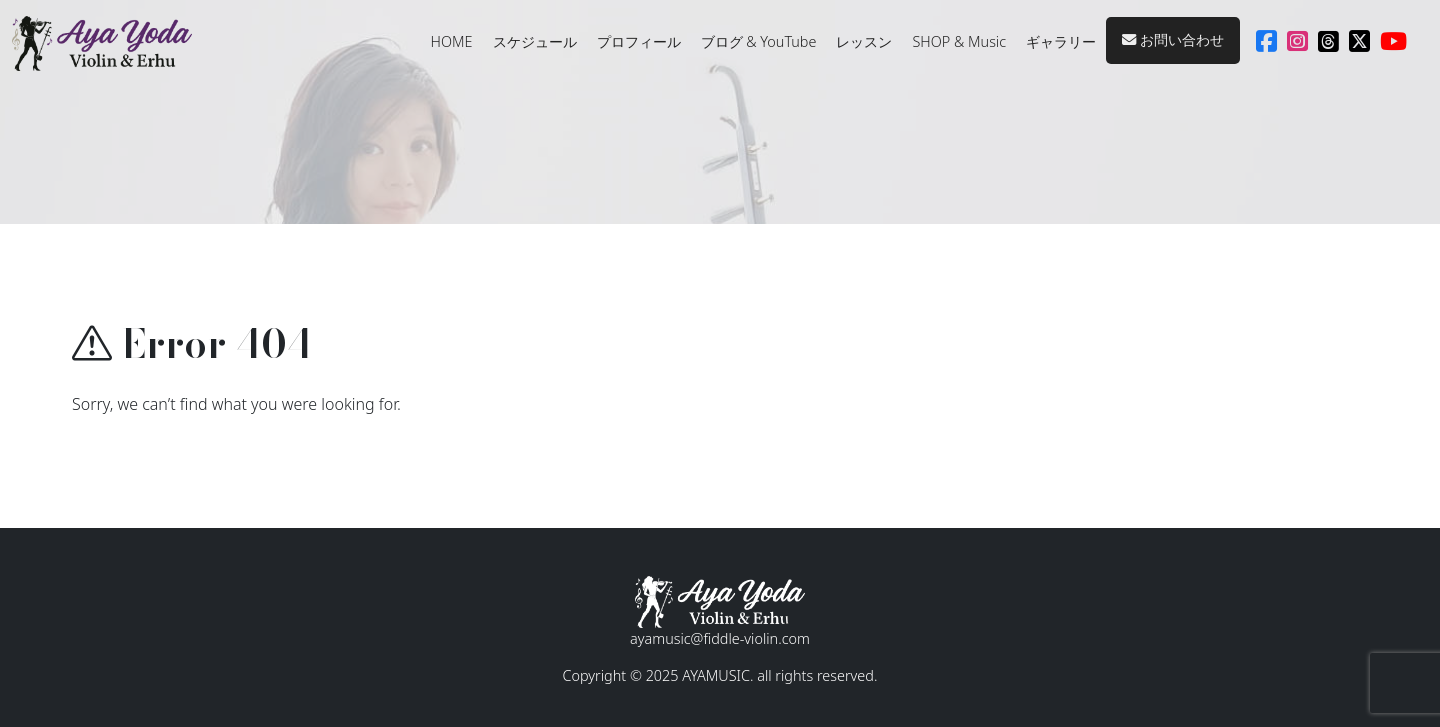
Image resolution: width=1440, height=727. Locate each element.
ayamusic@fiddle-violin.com (720, 638)
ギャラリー (1061, 41)
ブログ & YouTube (759, 41)
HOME (452, 41)
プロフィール (639, 41)
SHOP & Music (959, 41)
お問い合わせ (1173, 39)
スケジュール (535, 41)
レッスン (864, 41)
